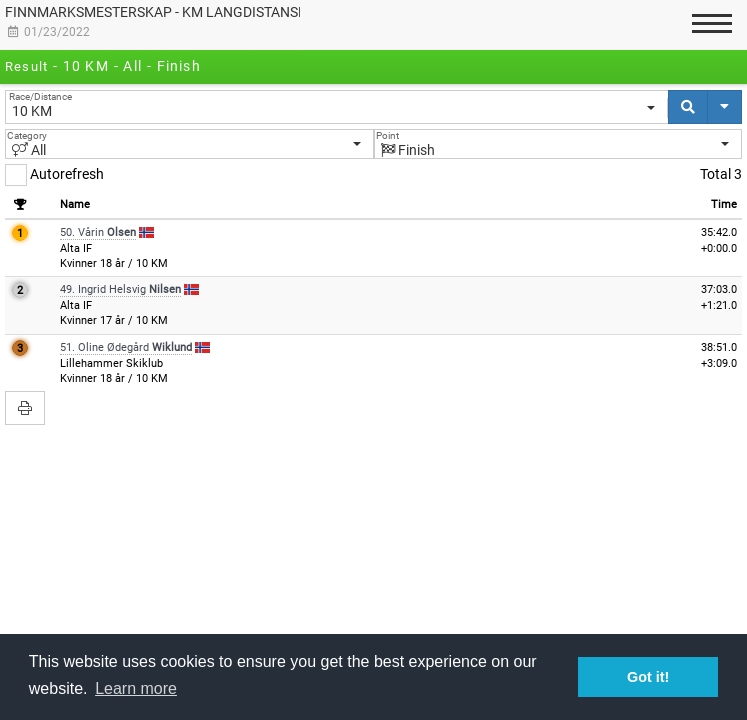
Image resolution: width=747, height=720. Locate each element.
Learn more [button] (136, 688)
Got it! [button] (648, 677)
